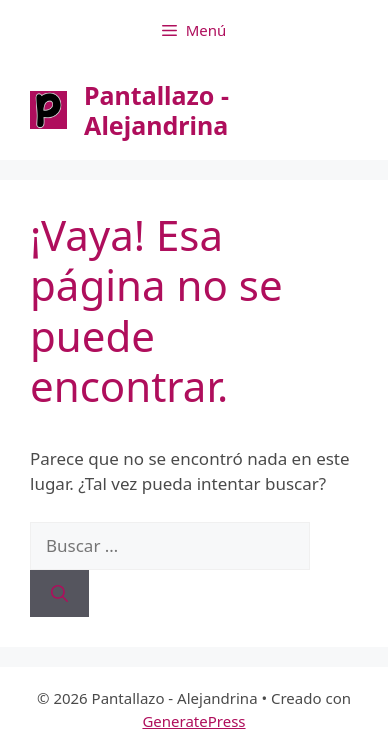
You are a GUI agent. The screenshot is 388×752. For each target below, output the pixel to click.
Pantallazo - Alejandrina (156, 110)
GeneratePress (193, 721)
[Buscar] (59, 594)
